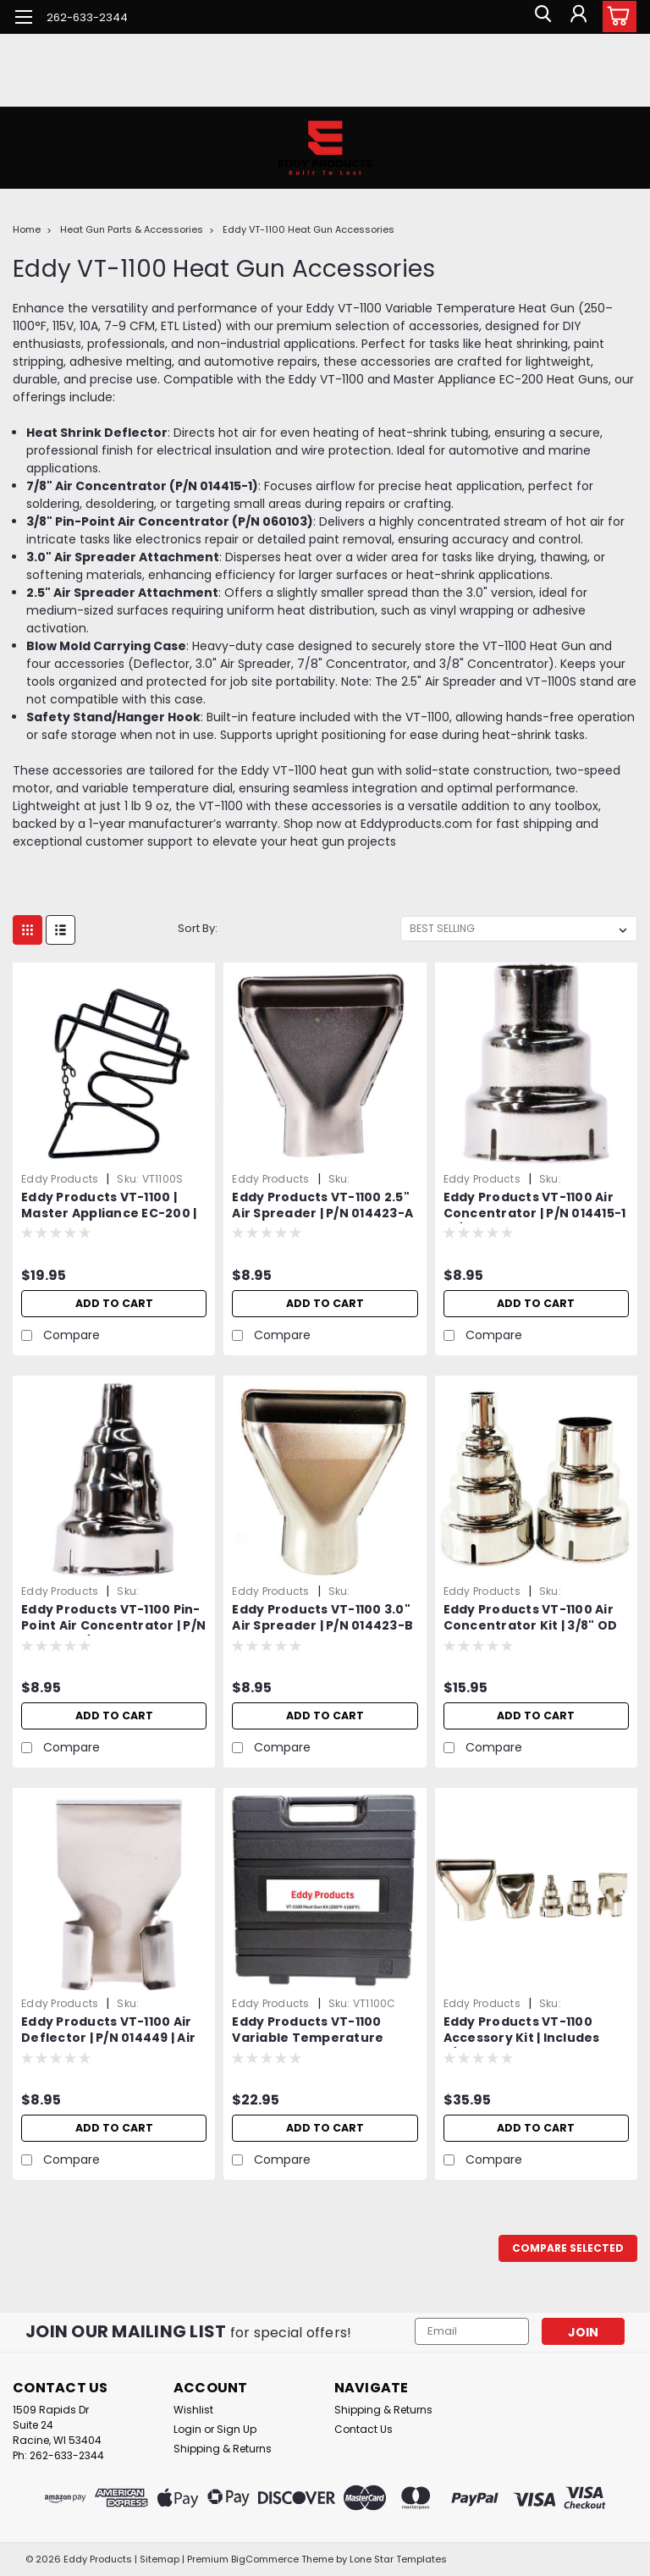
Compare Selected (568, 2248)
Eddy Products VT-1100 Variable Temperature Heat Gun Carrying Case (313, 2031)
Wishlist (193, 2409)
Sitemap (159, 2559)
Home (27, 229)
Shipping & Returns (223, 2448)
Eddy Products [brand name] (59, 1179)
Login (187, 2429)
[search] (539, 17)
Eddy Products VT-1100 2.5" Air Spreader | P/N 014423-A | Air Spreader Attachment (322, 1206)
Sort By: (198, 928)
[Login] (577, 17)
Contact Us (363, 2429)
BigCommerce (265, 2559)
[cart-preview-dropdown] (615, 16)
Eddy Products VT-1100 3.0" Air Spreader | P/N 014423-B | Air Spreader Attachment (322, 1619)
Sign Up (236, 2429)
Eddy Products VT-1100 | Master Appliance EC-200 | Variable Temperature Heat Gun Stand (108, 1206)
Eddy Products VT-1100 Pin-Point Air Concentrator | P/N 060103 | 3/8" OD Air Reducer (114, 1619)
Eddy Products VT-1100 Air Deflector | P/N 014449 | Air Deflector (108, 2031)
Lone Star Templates (398, 2559)
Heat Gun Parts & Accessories (131, 229)
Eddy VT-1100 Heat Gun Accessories (308, 229)
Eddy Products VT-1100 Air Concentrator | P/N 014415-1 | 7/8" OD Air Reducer (534, 1206)
